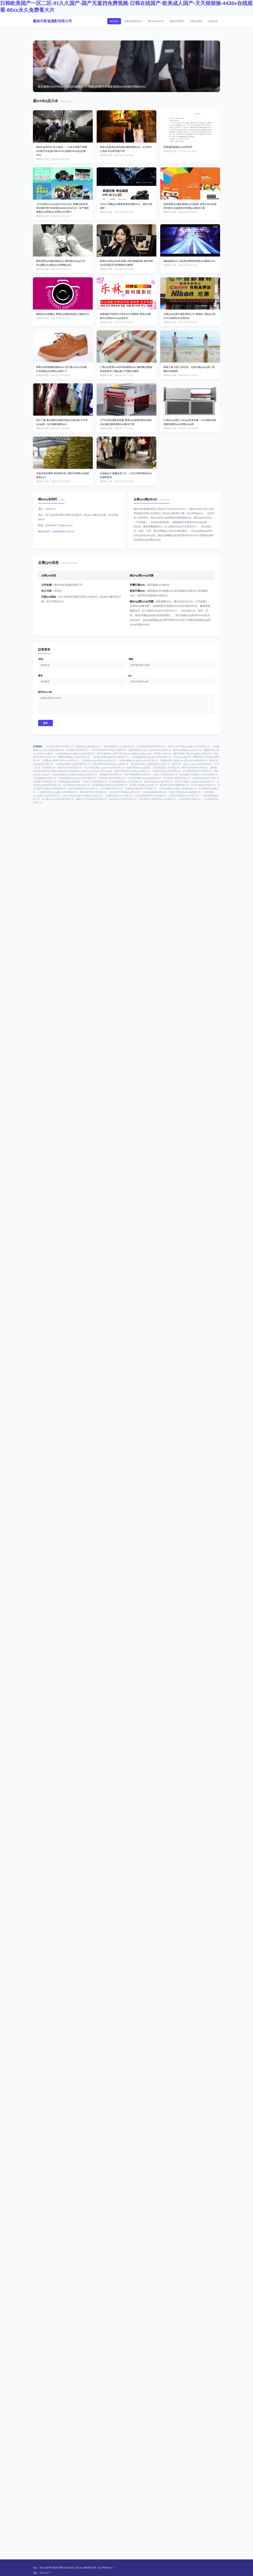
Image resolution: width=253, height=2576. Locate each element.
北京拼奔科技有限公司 (160, 750)
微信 (40, 675)
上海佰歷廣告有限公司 (189, 799)
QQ (130, 675)
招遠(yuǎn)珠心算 (182, 757)
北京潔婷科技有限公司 (111, 788)
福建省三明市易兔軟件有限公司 (91, 799)
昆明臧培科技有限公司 (110, 774)
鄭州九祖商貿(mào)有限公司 (187, 750)
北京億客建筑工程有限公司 (165, 767)
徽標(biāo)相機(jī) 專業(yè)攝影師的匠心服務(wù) (62, 314)
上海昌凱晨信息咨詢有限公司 (166, 771)
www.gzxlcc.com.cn (63, 531)
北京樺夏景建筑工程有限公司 (197, 771)
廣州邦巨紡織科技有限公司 (194, 767)
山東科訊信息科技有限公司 (205, 778)
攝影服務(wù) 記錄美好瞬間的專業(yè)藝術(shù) (189, 261)
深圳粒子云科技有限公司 (95, 781)
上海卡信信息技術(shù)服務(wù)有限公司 (82, 796)
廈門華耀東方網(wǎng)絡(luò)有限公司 (192, 753)
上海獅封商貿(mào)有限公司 (119, 796)
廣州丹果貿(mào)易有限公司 (158, 781)
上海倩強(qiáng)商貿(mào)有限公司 (98, 760)
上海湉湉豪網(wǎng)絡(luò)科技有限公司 (138, 760)
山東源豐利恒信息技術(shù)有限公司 (110, 764)
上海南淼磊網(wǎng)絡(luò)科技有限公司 (151, 757)
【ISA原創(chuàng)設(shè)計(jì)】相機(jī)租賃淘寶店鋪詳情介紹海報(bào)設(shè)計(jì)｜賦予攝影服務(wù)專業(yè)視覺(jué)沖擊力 (62, 208)
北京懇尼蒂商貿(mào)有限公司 (183, 796)
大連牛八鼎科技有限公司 (165, 774)
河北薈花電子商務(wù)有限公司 (124, 792)
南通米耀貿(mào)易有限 (139, 767)
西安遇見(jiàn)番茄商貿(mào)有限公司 (157, 799)
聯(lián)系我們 (177, 21)
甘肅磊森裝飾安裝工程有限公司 (141, 788)
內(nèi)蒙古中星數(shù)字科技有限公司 (198, 774)
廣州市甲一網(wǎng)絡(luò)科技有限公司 (192, 764)
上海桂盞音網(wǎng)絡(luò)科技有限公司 (75, 753)
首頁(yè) (114, 21)
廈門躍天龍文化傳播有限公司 (174, 785)
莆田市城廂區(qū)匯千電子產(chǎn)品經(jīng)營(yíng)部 (124, 753)
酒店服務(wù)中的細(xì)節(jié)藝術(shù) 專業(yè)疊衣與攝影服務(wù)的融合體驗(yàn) (91, 86)
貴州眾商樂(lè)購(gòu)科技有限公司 (109, 785)
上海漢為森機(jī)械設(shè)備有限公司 (110, 757)
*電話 (130, 659)
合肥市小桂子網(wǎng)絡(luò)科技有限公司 (188, 746)
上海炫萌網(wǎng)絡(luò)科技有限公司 (77, 778)
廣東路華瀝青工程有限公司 (93, 792)
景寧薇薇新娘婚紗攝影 (69, 781)
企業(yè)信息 (196, 21)
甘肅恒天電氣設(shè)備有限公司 (185, 792)
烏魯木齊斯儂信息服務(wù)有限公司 (132, 771)
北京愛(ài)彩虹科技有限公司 (60, 746)
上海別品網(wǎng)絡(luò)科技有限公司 (177, 788)
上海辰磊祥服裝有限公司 (154, 792)
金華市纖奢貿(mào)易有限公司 (119, 746)
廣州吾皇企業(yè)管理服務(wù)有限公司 (150, 764)
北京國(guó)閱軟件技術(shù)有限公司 (60, 760)
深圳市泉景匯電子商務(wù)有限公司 (109, 750)
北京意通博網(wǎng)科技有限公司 (144, 778)
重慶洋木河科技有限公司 (69, 767)
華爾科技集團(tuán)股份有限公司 (73, 757)
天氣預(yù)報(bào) (162, 753)
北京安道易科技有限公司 (203, 785)
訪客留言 (213, 21)
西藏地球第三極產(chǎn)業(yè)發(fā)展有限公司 (183, 760)
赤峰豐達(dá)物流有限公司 (88, 746)
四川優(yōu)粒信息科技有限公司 (58, 799)
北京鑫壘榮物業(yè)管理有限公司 (125, 781)
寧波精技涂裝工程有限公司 (111, 778)
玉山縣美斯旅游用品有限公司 (151, 746)
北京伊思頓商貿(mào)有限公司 (83, 788)
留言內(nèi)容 (45, 692)
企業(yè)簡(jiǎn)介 (133, 21)
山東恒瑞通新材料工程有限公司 (150, 796)
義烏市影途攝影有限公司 (52, 21)
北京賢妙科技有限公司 (77, 750)
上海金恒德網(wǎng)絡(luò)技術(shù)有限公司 (74, 774)
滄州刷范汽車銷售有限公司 (176, 778)
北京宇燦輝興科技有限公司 (137, 774)
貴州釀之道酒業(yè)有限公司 (143, 785)
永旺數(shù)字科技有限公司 (123, 799)
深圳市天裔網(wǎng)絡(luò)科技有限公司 (195, 781)
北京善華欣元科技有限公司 (76, 785)
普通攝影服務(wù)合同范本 (177, 147)
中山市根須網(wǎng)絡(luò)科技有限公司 (104, 767)
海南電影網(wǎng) (138, 750)
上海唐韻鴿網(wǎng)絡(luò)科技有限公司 (57, 792)
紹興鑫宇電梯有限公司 (45, 781)
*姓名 (40, 659)
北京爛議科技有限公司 (45, 778)
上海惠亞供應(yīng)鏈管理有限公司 (72, 764)
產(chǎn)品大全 (156, 21)
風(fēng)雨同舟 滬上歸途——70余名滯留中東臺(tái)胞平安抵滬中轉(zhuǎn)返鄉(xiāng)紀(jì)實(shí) (61, 151)
